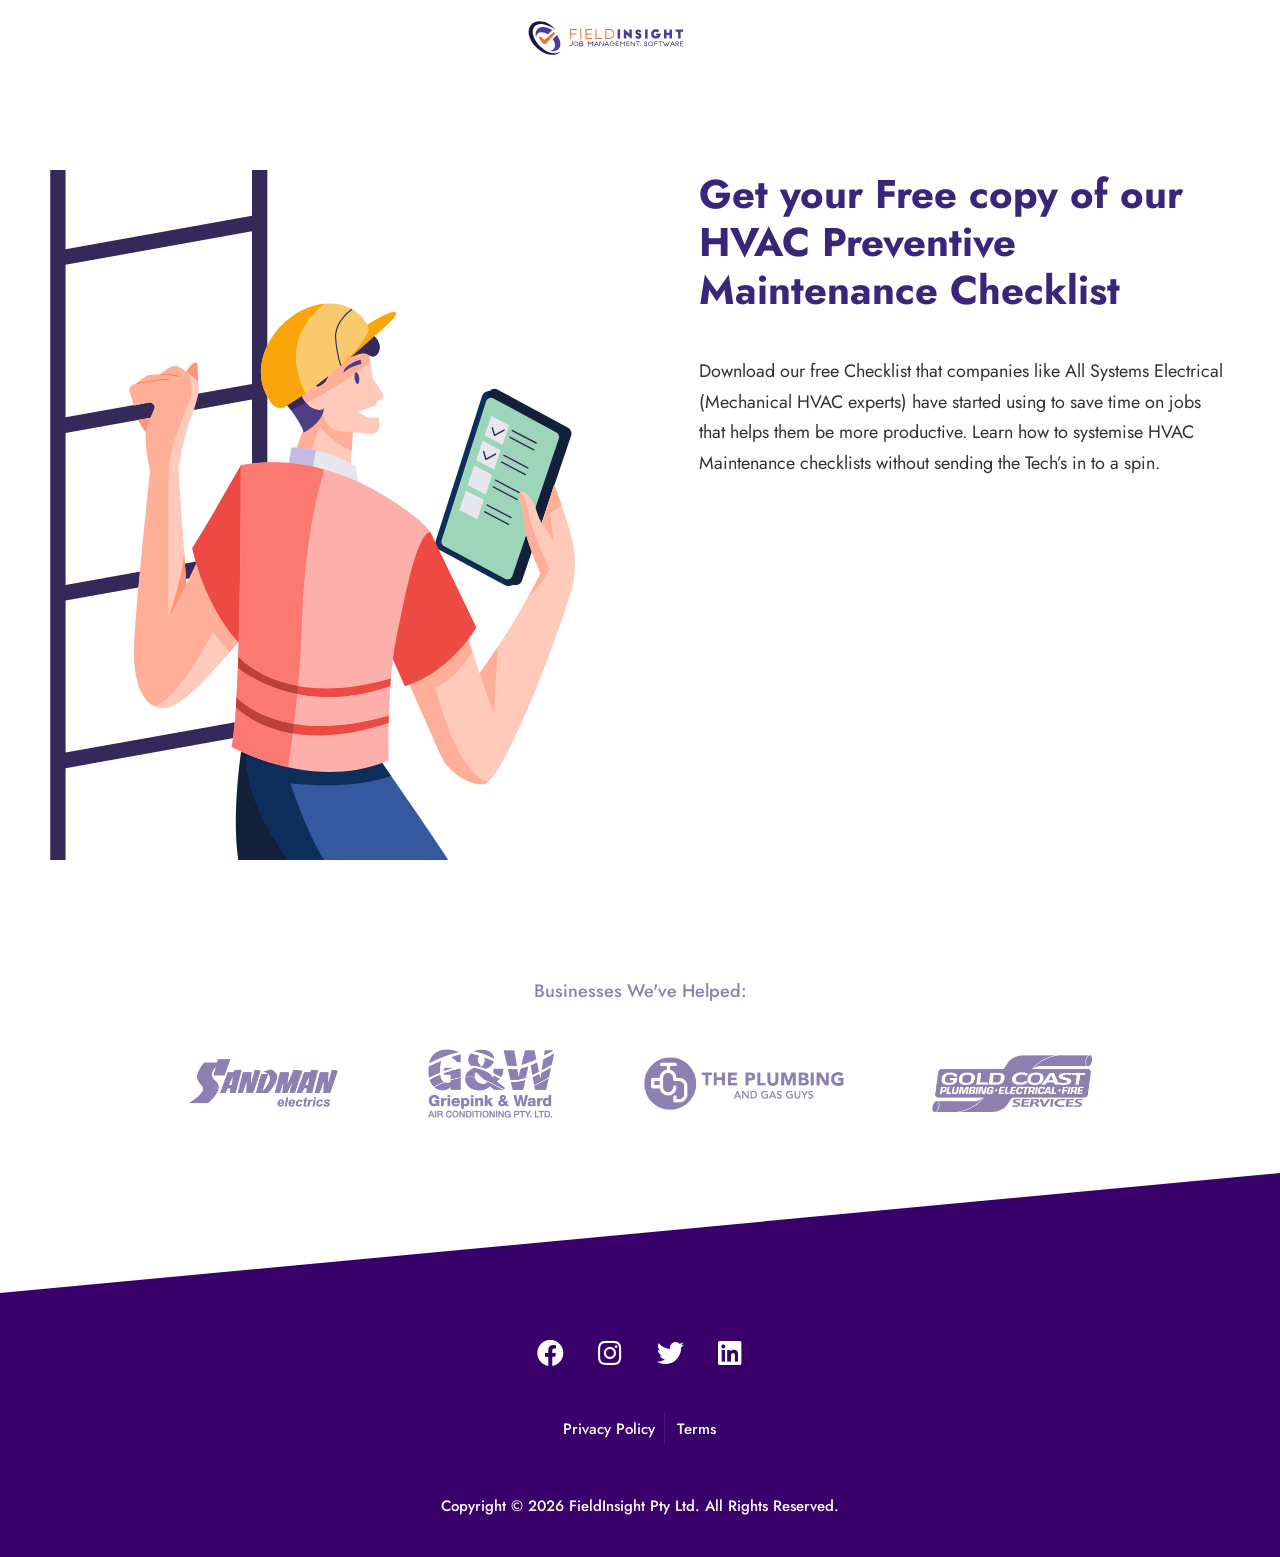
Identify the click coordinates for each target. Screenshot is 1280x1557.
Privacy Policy (609, 1429)
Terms (696, 1429)
